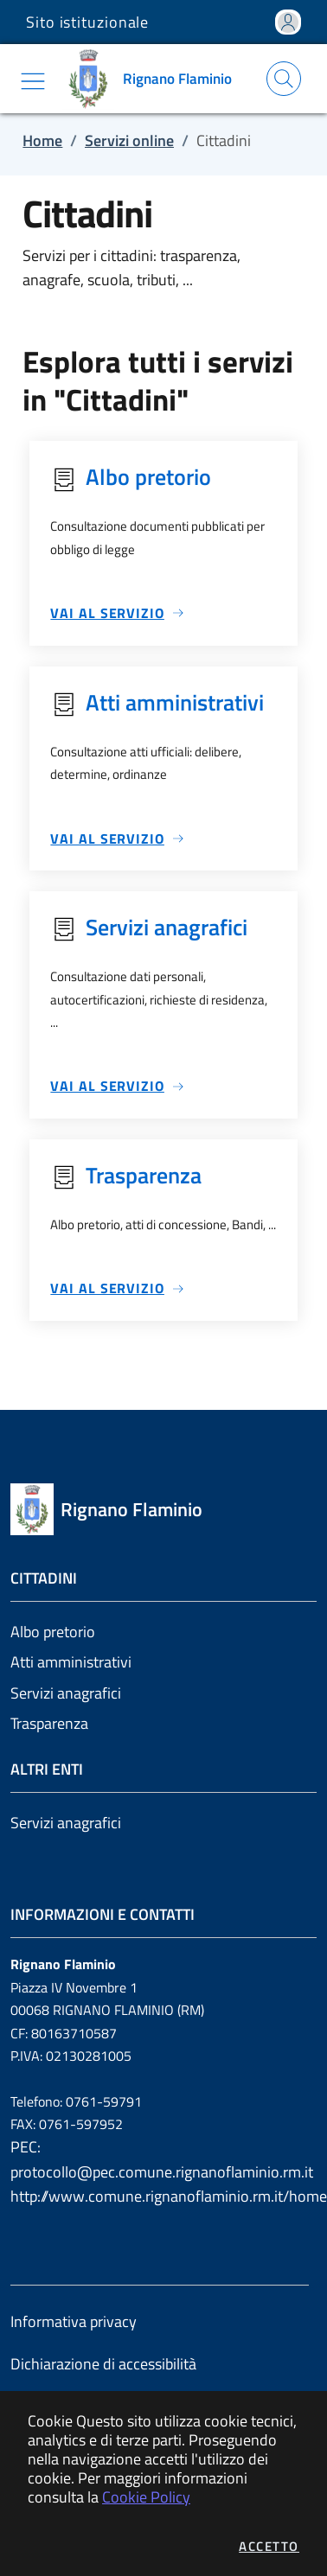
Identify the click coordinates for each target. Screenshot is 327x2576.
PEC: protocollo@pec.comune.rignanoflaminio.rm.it (161, 2159)
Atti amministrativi (70, 1662)
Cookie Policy (146, 2497)
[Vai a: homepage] (153, 79)
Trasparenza (49, 1723)
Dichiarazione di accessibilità (103, 2363)
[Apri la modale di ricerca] (283, 78)
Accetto (269, 2546)
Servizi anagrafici (65, 1693)
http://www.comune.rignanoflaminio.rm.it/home (163, 2196)
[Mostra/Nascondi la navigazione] (33, 81)
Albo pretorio (52, 1631)
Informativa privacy (73, 2321)
